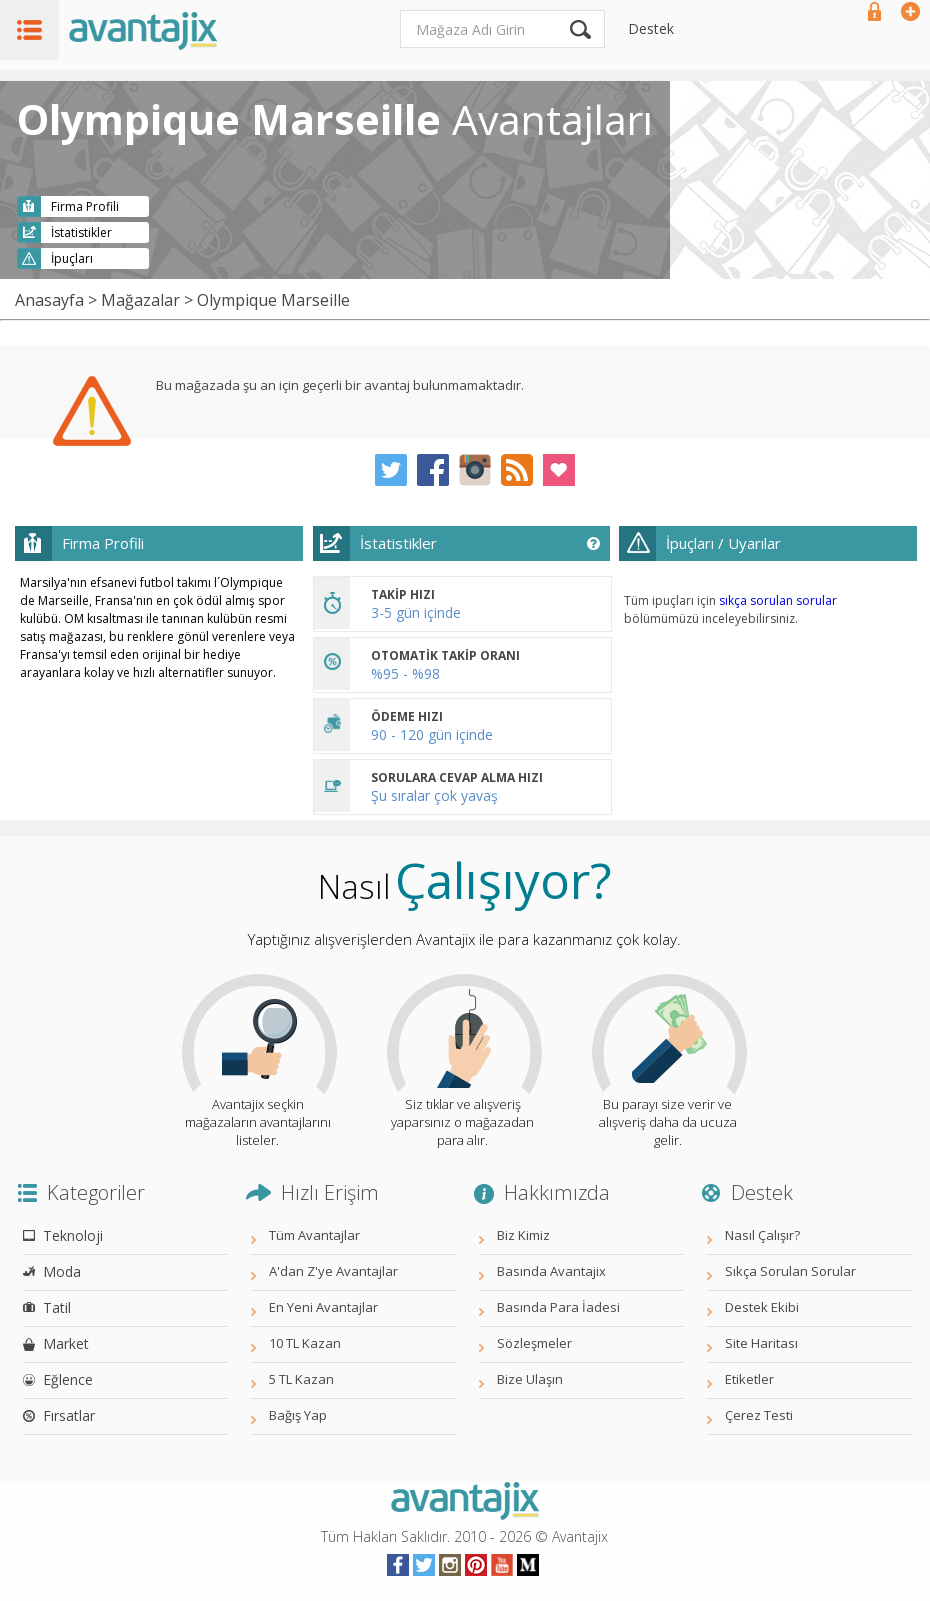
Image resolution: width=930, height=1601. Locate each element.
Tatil (57, 1307)
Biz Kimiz (523, 1235)
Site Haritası (761, 1343)
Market (66, 1343)
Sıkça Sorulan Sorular (790, 1271)
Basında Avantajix (551, 1271)
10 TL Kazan (305, 1343)
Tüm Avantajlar (314, 1235)
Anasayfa (49, 300)
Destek (651, 28)
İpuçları (72, 258)
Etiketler (749, 1379)
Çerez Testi (759, 1415)
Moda (62, 1271)
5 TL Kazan (301, 1379)
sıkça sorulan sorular (778, 600)
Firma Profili (85, 206)
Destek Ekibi (762, 1307)
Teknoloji (73, 1235)
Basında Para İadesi (558, 1307)
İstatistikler (81, 232)
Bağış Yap (298, 1415)
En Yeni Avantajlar (323, 1307)
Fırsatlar (69, 1415)
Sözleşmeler (534, 1343)
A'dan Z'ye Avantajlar (333, 1271)
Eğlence (68, 1379)
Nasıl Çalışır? (762, 1235)
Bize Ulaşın (530, 1379)
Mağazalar (140, 300)
